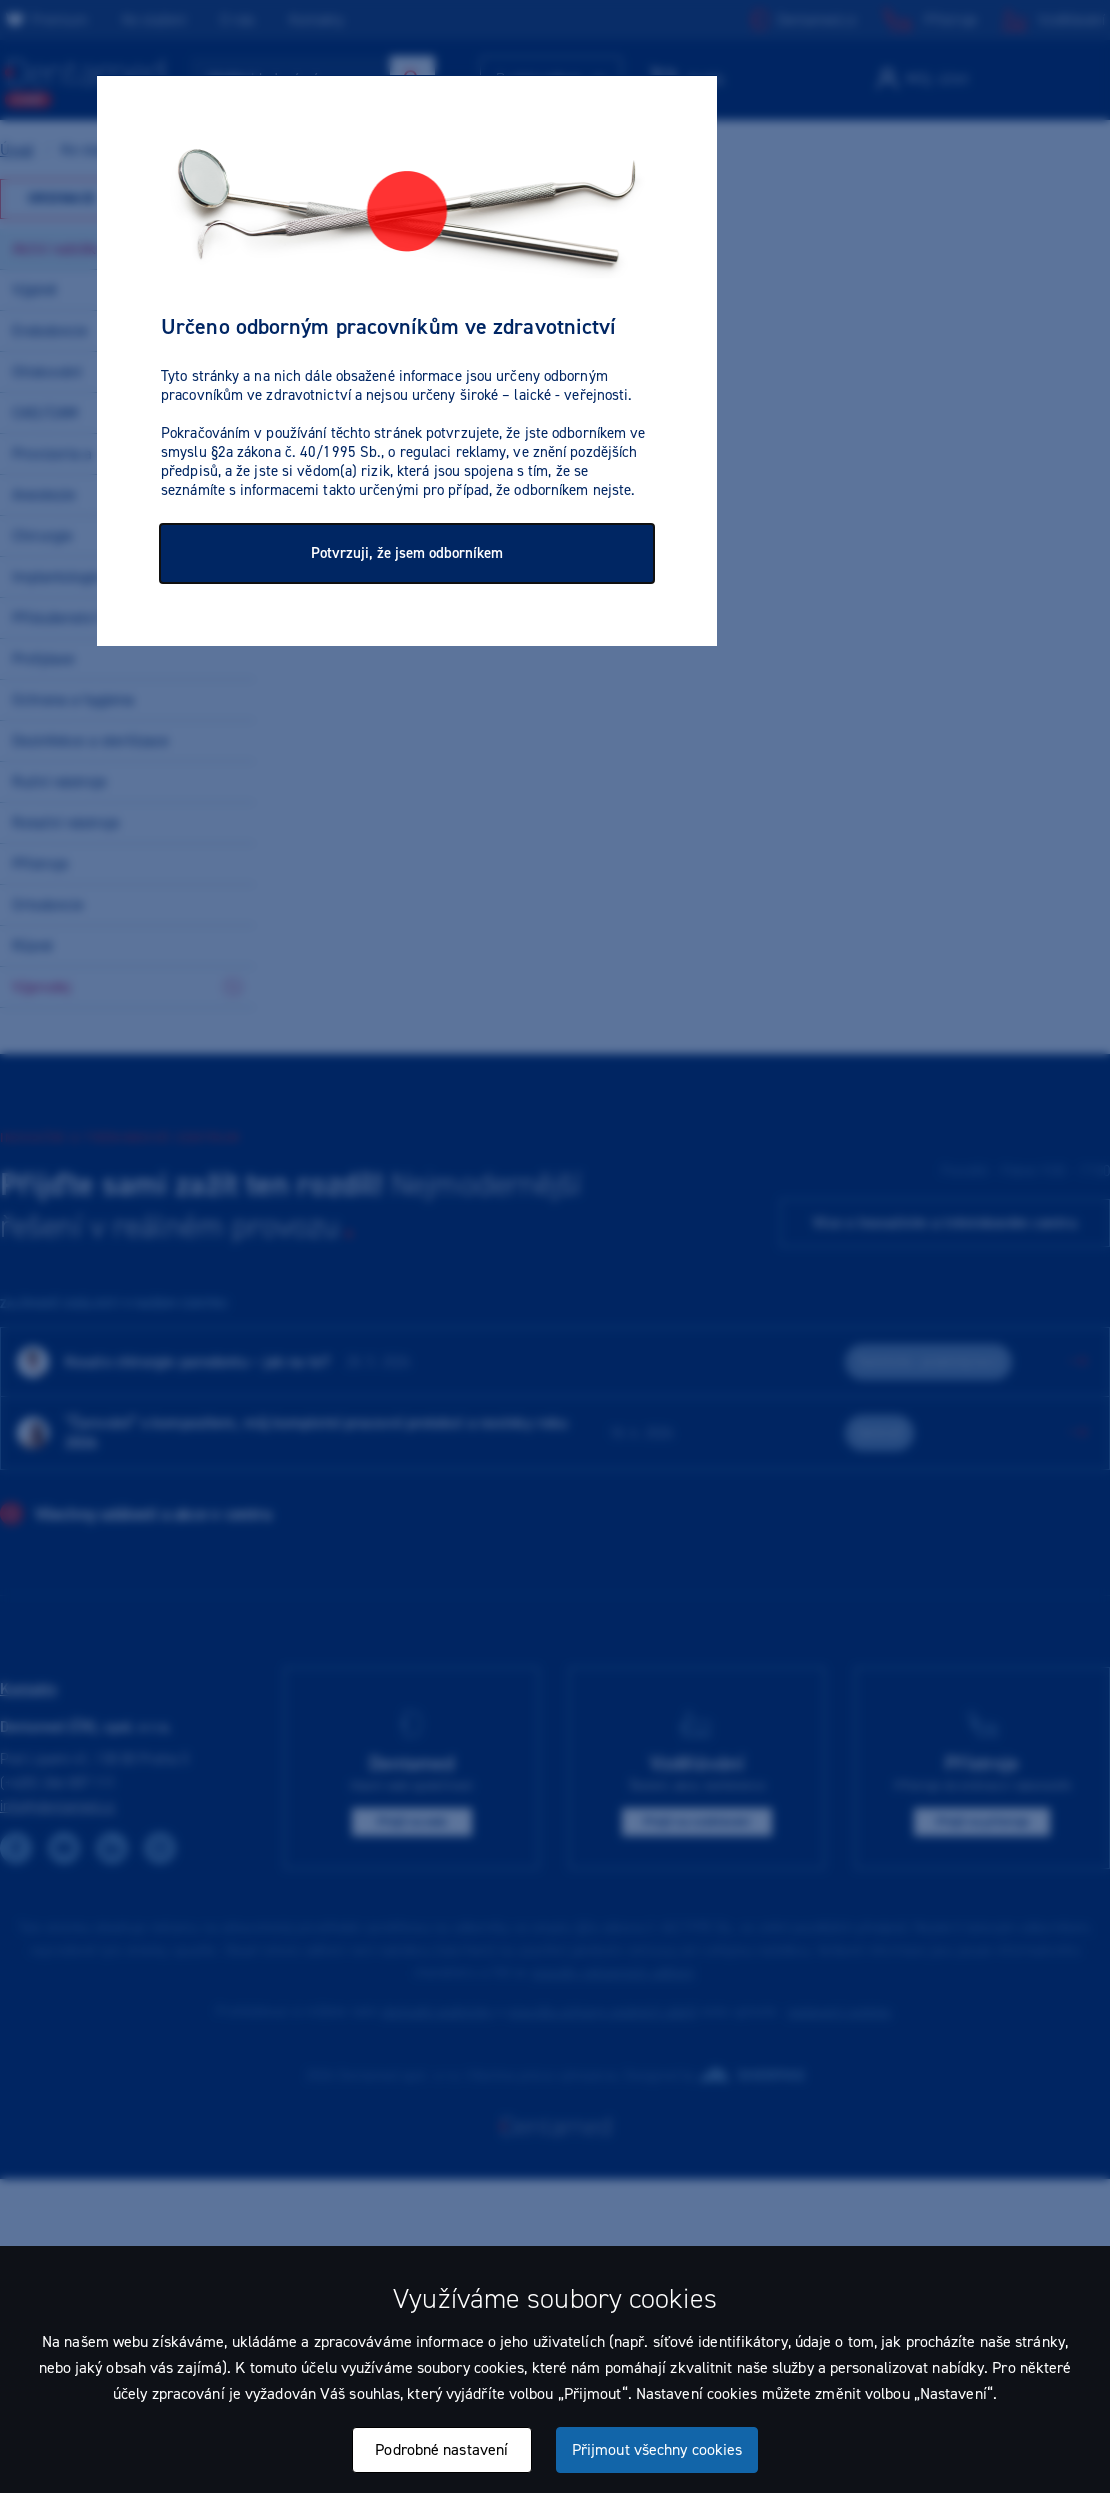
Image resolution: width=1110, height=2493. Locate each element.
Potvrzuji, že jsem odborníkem (407, 553)
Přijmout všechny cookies (657, 2449)
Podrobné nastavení (441, 2449)
